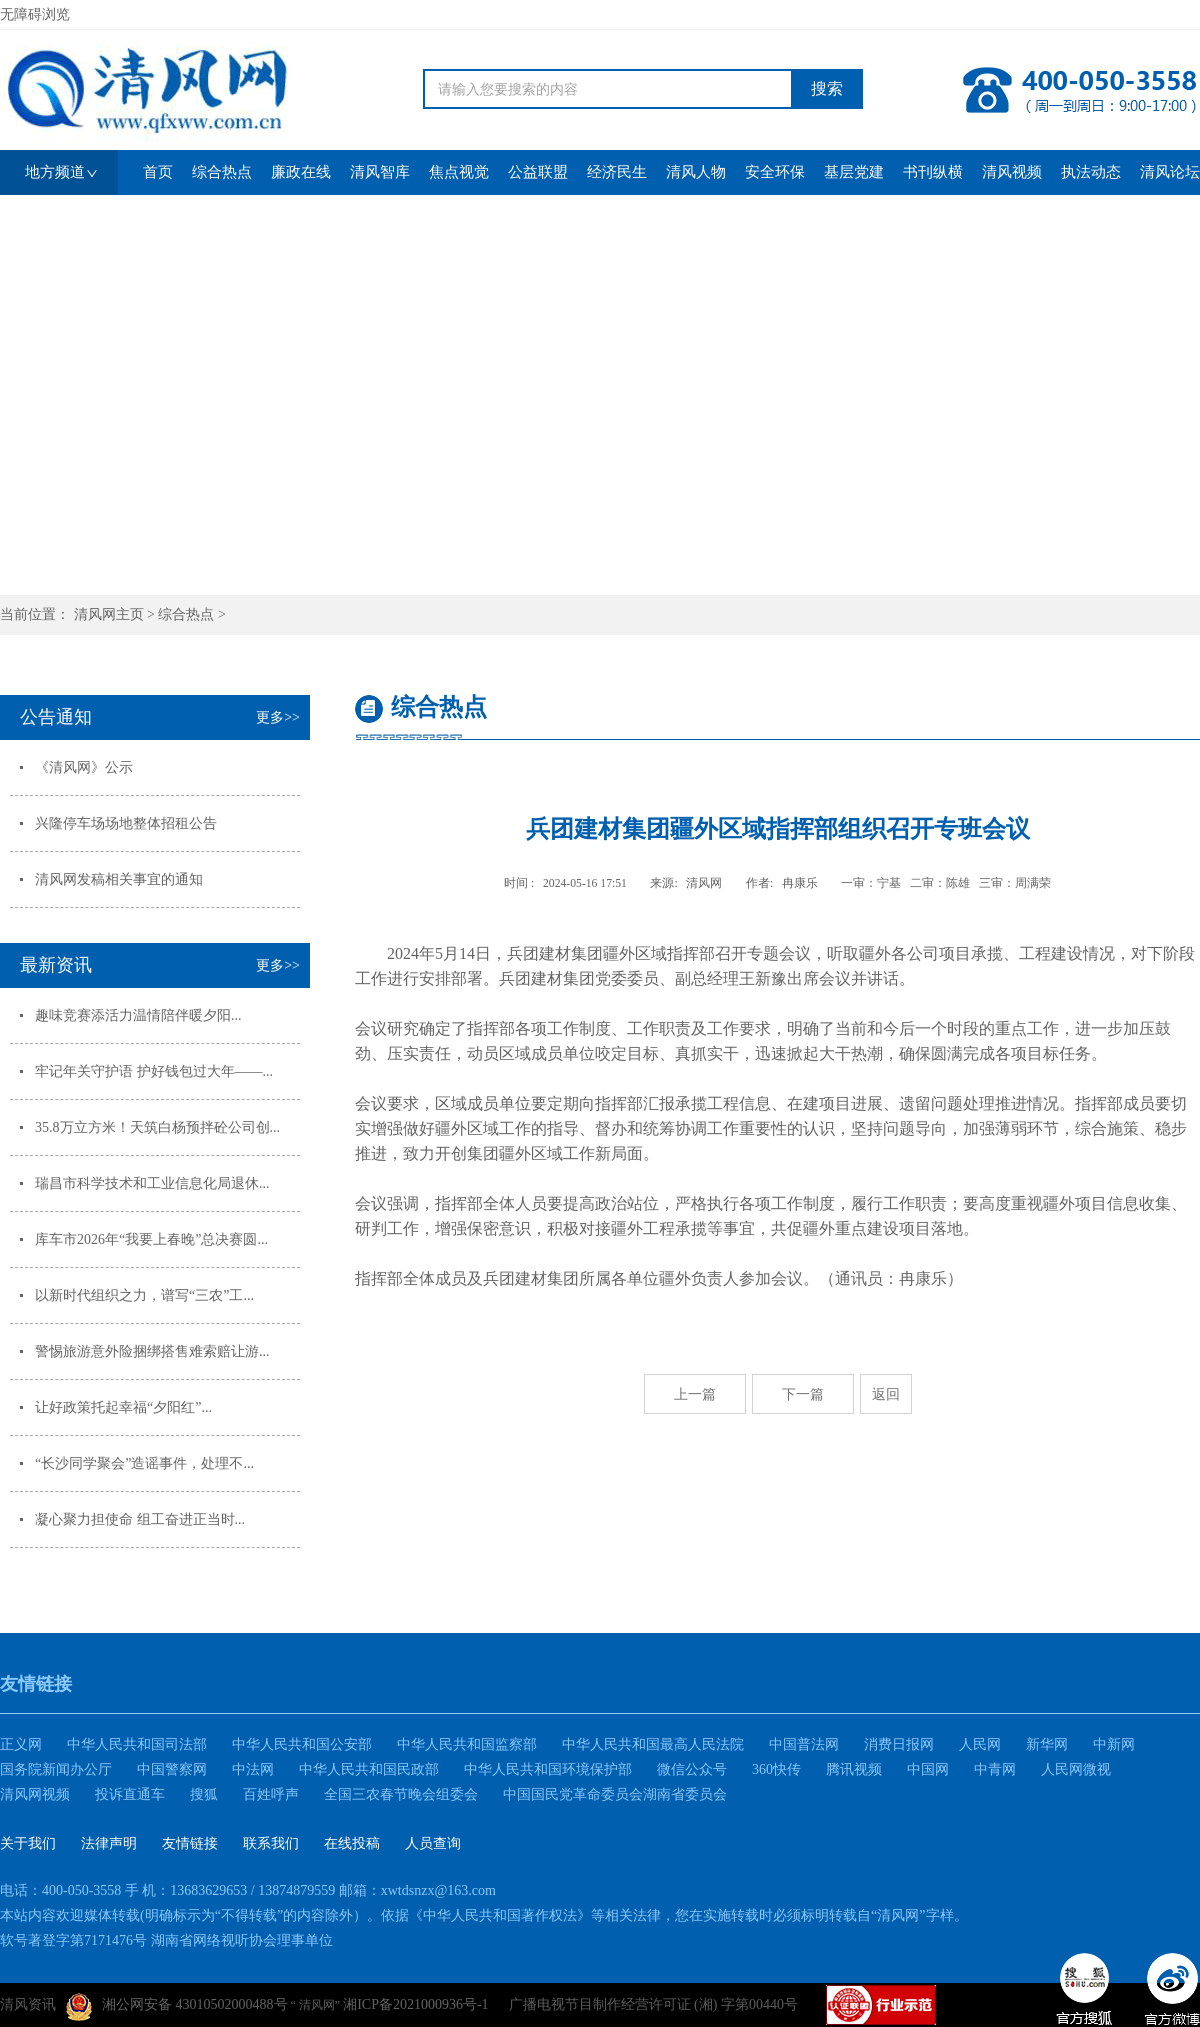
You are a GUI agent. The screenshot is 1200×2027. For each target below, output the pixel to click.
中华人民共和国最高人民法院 (653, 1744)
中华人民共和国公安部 (302, 1744)
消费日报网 (899, 1744)
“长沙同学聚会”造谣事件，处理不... (144, 1463)
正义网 (21, 1744)
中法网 (253, 1769)
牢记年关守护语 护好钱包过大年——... (154, 1071)
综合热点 (186, 614)
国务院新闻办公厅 (56, 1769)
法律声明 (109, 1843)
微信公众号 (692, 1769)
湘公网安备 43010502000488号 (177, 2007)
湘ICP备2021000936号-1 (415, 2004)
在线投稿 (352, 1843)
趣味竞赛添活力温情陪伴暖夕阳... (138, 1015)
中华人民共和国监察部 (467, 1744)
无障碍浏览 (35, 14)
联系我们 (271, 1843)
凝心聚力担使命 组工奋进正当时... (140, 1519)
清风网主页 (109, 614)
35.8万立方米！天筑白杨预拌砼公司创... (157, 1127)
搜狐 (204, 1794)
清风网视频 (35, 1794)
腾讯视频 (854, 1769)
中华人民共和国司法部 (137, 1744)
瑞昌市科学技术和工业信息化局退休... (152, 1183)
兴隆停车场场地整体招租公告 (126, 823)
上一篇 (695, 1394)
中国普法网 (804, 1744)
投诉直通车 (130, 1794)
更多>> (278, 717)
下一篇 (803, 1394)
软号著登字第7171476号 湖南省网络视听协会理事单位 (166, 1940)
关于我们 (28, 1843)
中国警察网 (172, 1769)
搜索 (827, 88)
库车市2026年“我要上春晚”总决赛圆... (151, 1239)
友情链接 (190, 1843)
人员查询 (433, 1843)
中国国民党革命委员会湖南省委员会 (615, 1794)
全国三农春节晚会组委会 (401, 1794)
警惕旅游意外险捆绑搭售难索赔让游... (152, 1351)
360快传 (776, 1769)
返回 (886, 1394)
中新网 (1114, 1744)
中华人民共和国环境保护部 (548, 1769)
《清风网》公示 (84, 767)
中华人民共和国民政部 (369, 1769)
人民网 (980, 1744)
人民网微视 (1076, 1769)
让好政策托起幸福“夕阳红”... (123, 1407)
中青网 (995, 1769)
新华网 (1047, 1744)
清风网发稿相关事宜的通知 (119, 879)
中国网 (928, 1769)
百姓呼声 (271, 1794)
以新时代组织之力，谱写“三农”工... (144, 1295)
